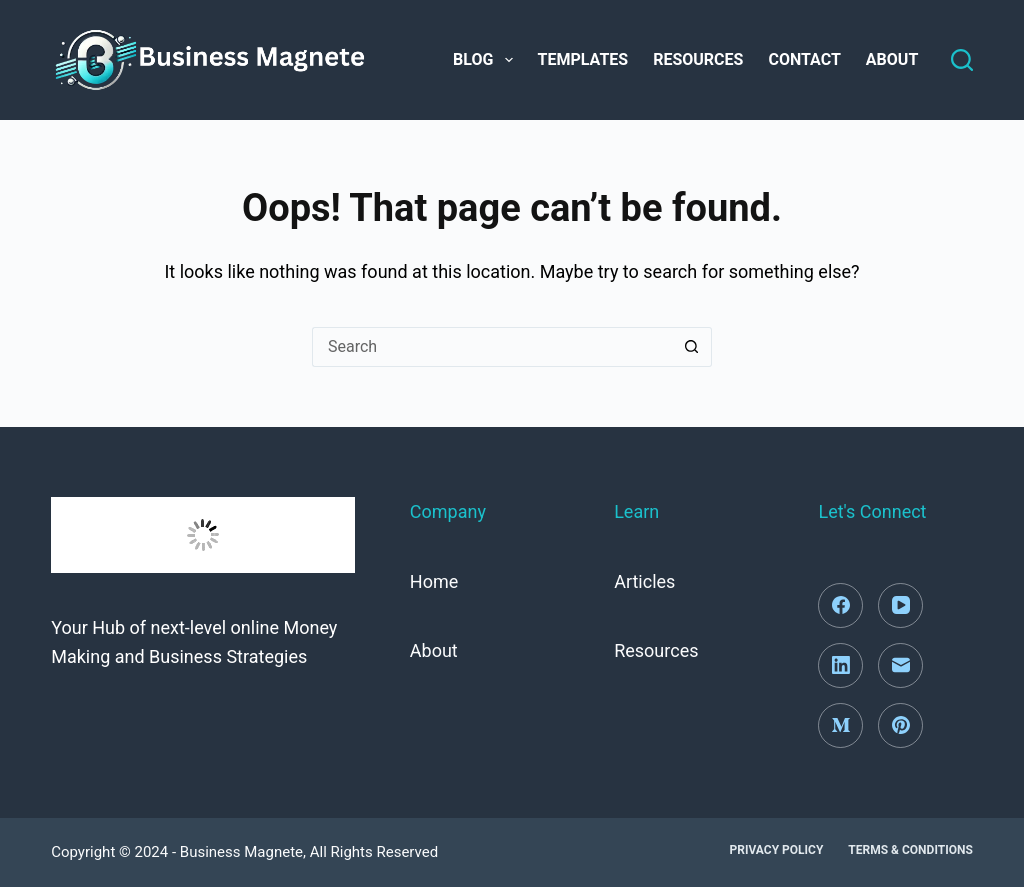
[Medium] (840, 725)
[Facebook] (840, 605)
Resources (698, 59)
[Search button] (692, 347)
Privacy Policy (777, 850)
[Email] (900, 665)
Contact (804, 59)
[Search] (962, 60)
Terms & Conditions (910, 850)
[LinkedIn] (840, 665)
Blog (487, 60)
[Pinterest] (900, 725)
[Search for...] (492, 347)
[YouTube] (900, 605)
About (892, 59)
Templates (583, 59)
